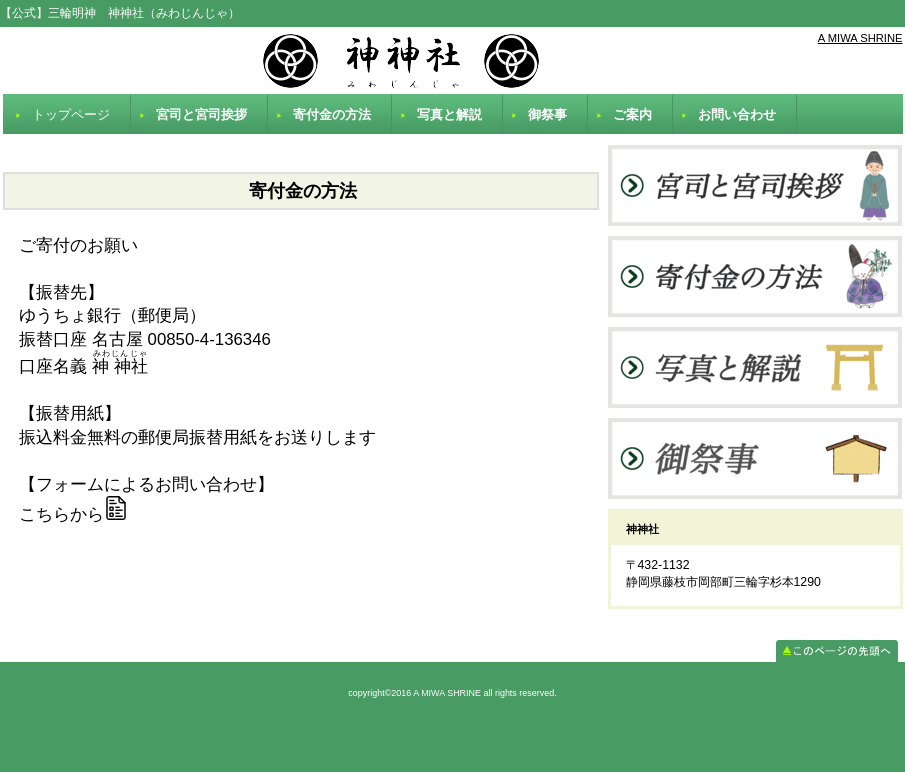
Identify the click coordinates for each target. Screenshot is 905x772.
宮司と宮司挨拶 (201, 114)
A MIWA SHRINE (860, 38)
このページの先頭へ (837, 651)
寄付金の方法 (332, 114)
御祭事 (547, 114)
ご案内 (632, 114)
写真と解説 (449, 114)
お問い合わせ (737, 114)
